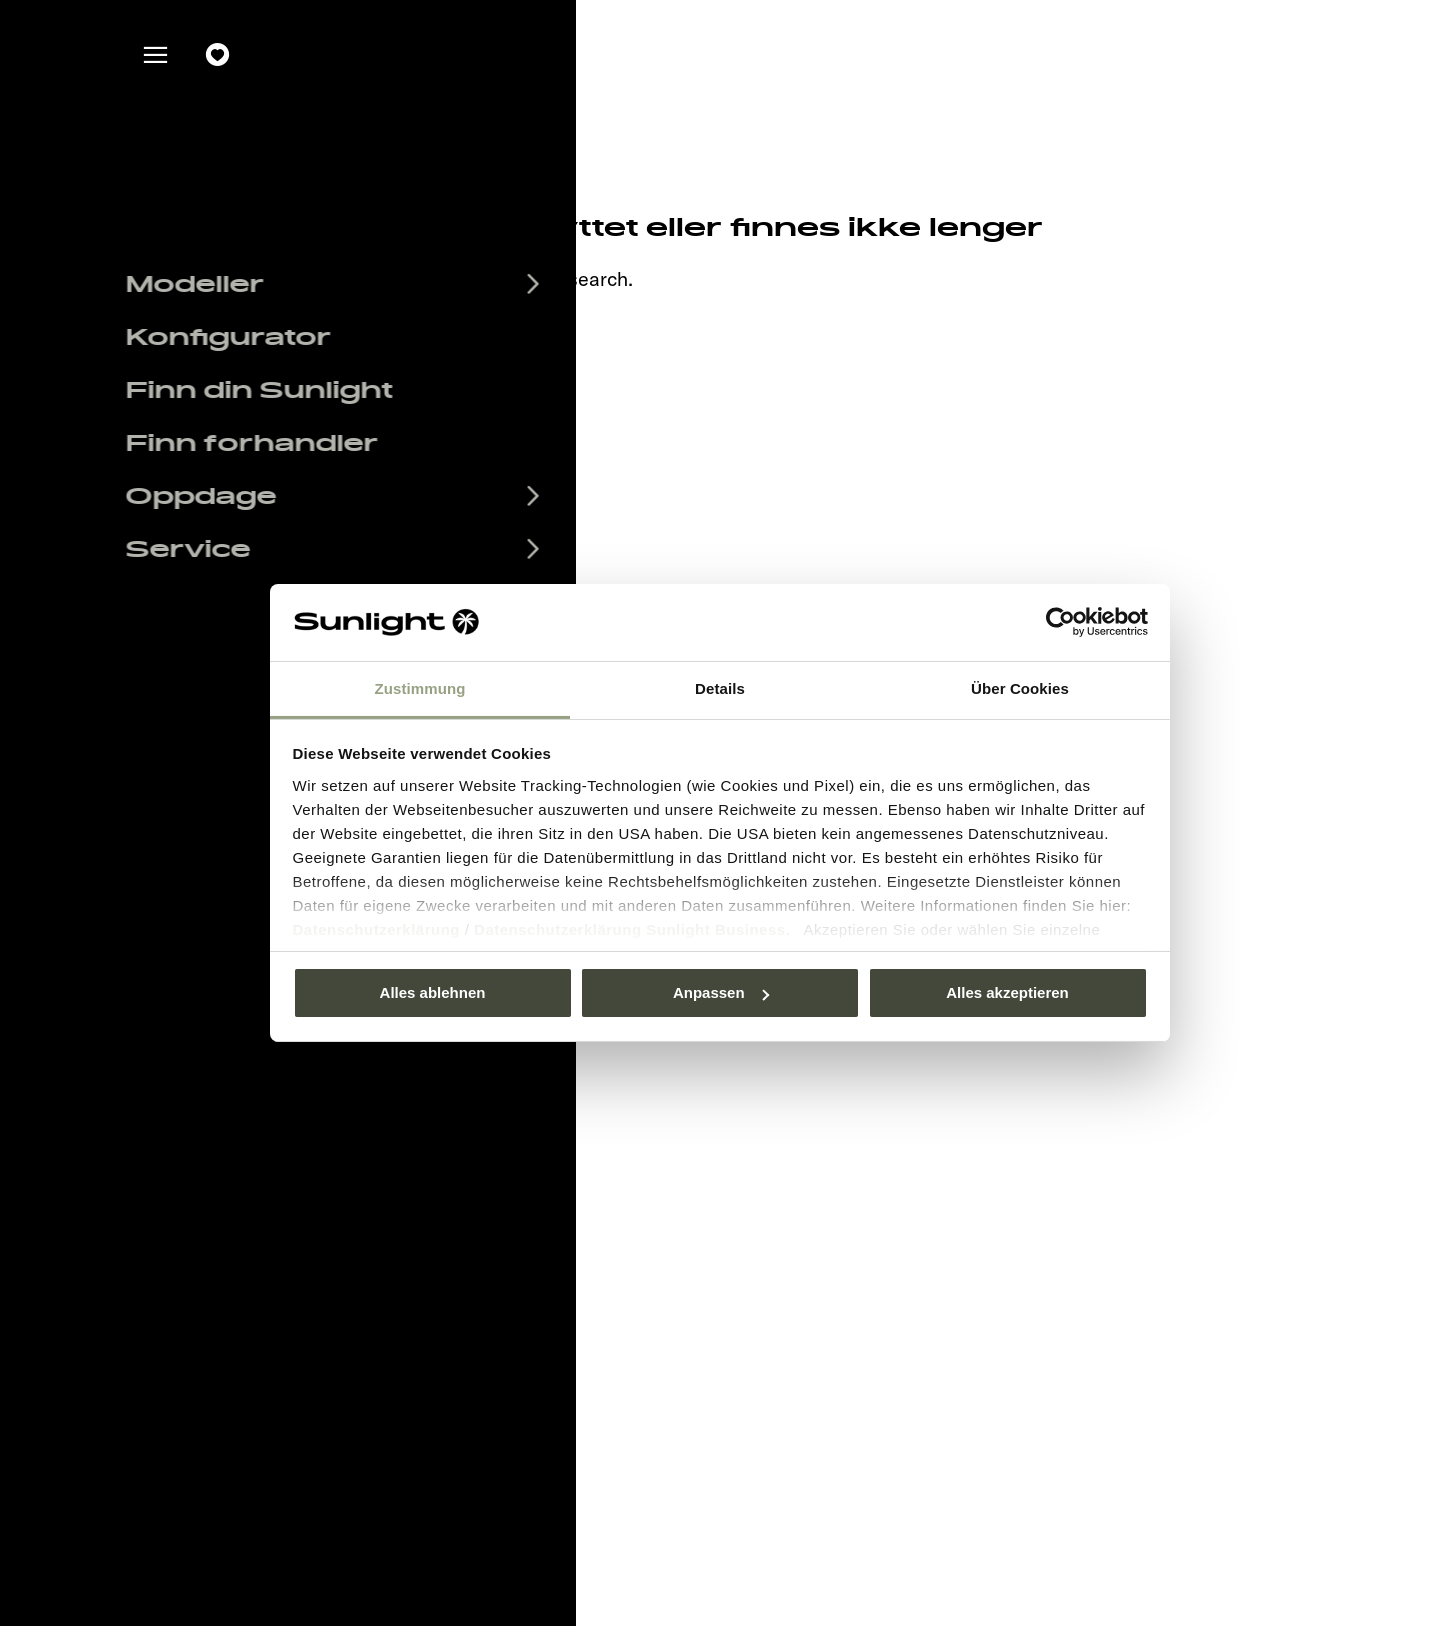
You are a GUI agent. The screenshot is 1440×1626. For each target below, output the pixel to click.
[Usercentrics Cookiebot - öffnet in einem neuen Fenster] (1060, 622)
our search (581, 278)
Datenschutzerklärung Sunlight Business (630, 929)
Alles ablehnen (433, 992)
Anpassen (721, 992)
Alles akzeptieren (1007, 992)
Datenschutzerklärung (377, 929)
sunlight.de (381, 278)
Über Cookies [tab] (1020, 688)
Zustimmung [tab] (420, 688)
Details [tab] (720, 688)
